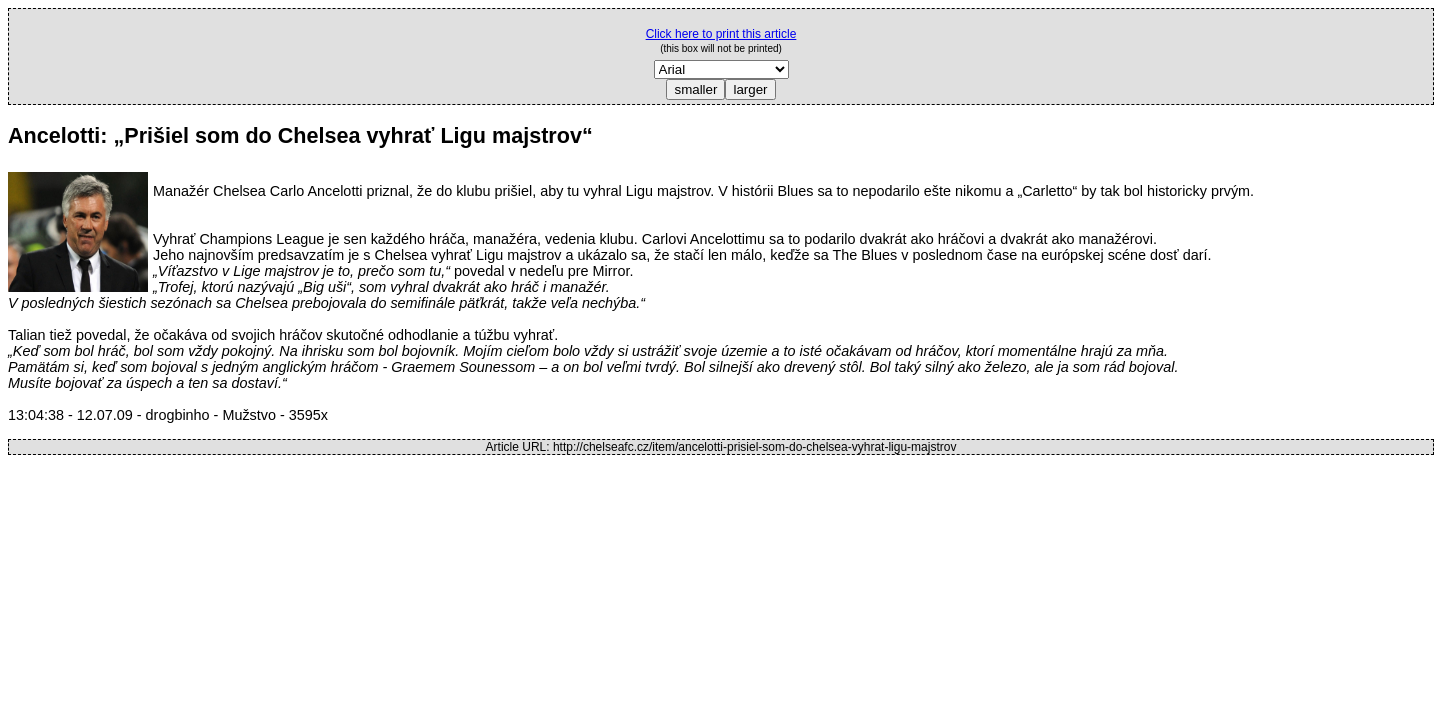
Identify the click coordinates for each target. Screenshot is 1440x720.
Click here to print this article (721, 34)
